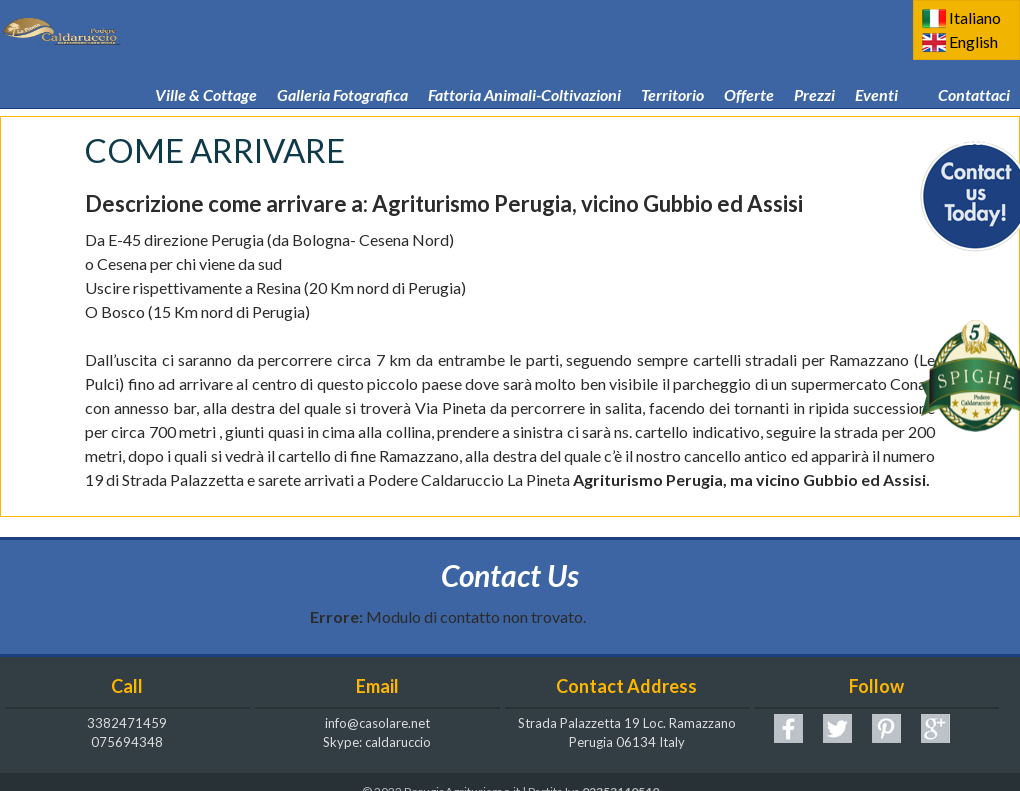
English (973, 41)
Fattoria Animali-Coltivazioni (524, 66)
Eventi (876, 66)
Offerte (749, 66)
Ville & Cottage (206, 66)
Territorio (672, 66)
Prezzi (814, 66)
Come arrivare (549, 110)
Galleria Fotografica (342, 66)
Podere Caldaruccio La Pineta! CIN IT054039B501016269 (813, 110)
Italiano (975, 17)
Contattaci (974, 66)
